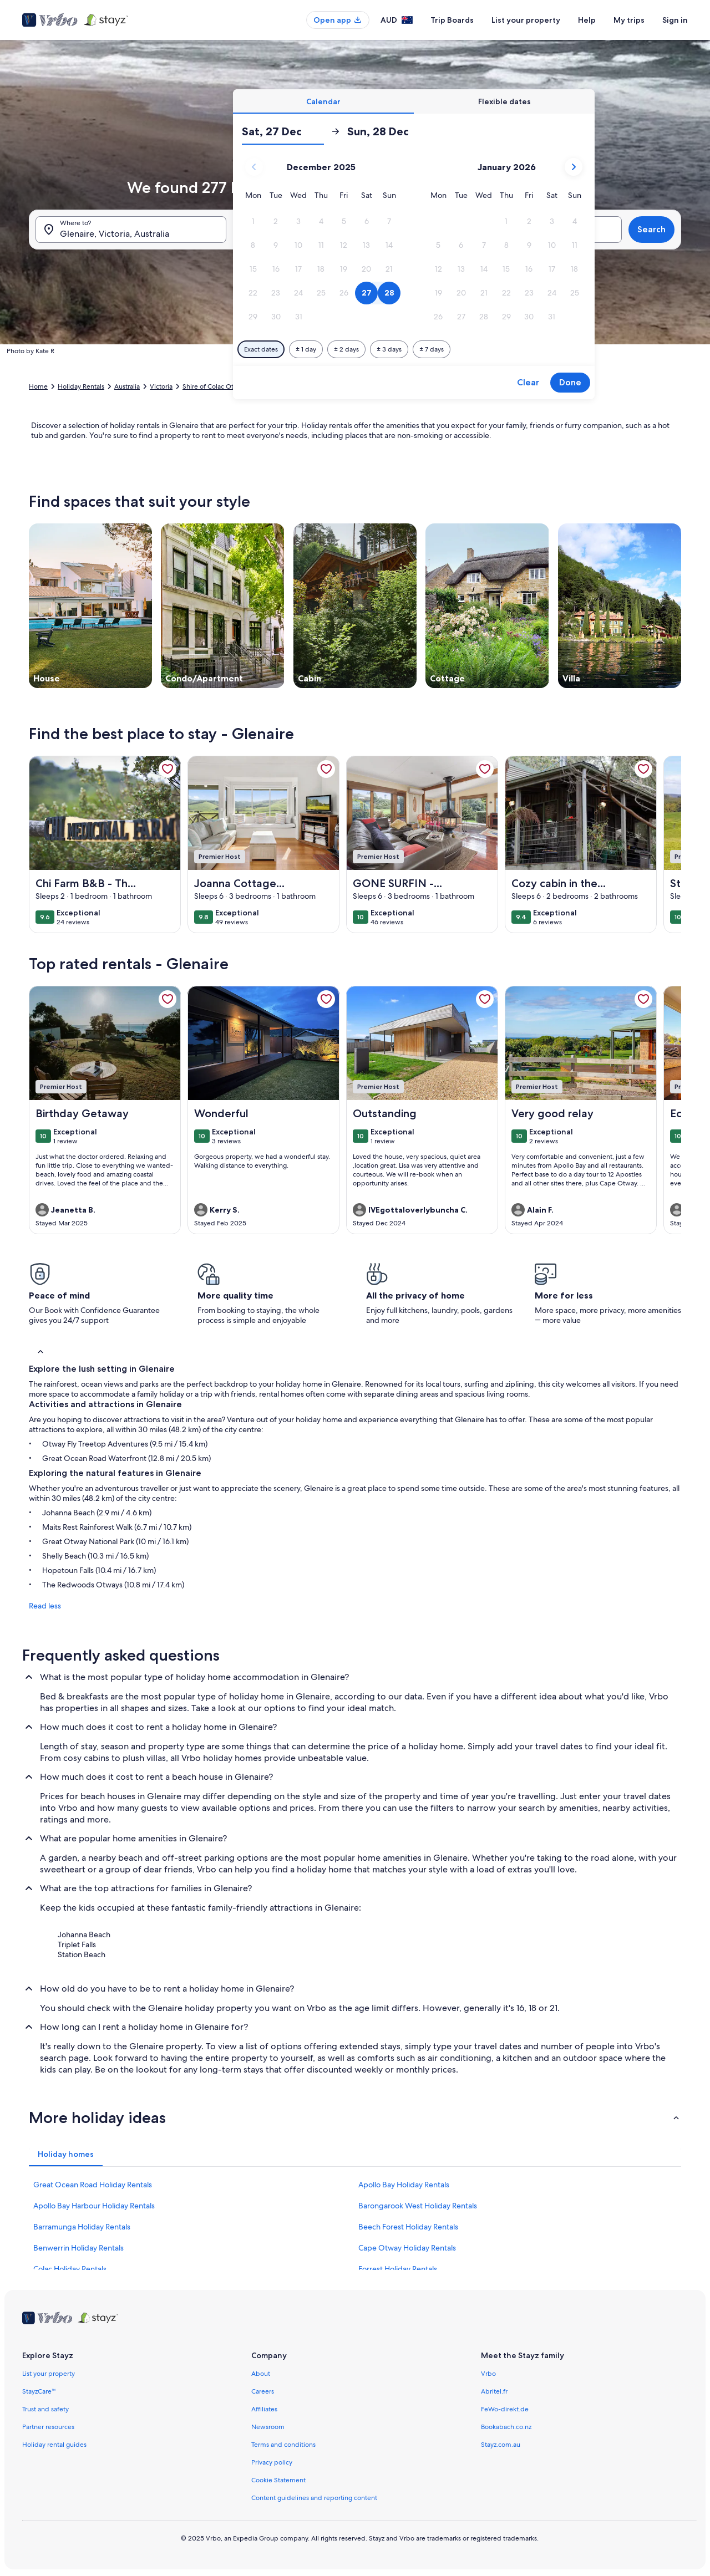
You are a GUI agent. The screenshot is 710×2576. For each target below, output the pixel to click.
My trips (629, 20)
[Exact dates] (261, 349)
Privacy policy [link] (271, 2462)
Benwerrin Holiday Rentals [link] (78, 2248)
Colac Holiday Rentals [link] (69, 2269)
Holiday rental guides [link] (54, 2444)
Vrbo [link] (488, 2373)
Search (651, 229)
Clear (528, 382)
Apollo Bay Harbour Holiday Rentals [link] (94, 2206)
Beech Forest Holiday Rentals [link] (408, 2227)
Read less (45, 1606)
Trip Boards (452, 20)
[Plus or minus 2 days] (346, 349)
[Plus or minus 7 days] (431, 349)
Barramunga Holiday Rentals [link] (81, 2227)
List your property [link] (48, 2373)
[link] (167, 769)
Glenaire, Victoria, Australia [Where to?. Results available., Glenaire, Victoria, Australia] (114, 234)
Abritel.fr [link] (494, 2391)
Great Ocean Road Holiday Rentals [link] (92, 2185)
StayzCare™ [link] (39, 2391)
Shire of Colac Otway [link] (214, 386)
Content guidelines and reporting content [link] (314, 2497)
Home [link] (38, 386)
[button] (253, 221)
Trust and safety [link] (45, 2409)
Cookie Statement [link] (278, 2480)
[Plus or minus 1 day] (306, 349)
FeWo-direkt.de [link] (505, 2409)
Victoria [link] (161, 386)
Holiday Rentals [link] (81, 386)
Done (570, 382)
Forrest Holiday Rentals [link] (397, 2269)
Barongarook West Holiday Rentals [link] (417, 2206)
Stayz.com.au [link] (500, 2444)
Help (587, 20)
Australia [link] (127, 386)
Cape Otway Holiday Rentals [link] (407, 2248)
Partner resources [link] (48, 2426)
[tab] (323, 101)
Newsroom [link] (268, 2426)
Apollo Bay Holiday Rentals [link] (403, 2185)
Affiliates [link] (264, 2409)
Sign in (675, 20)
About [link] (260, 2373)
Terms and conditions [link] (283, 2444)
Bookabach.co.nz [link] (506, 2426)
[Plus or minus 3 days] (389, 349)
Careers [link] (262, 2391)
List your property (525, 20)
